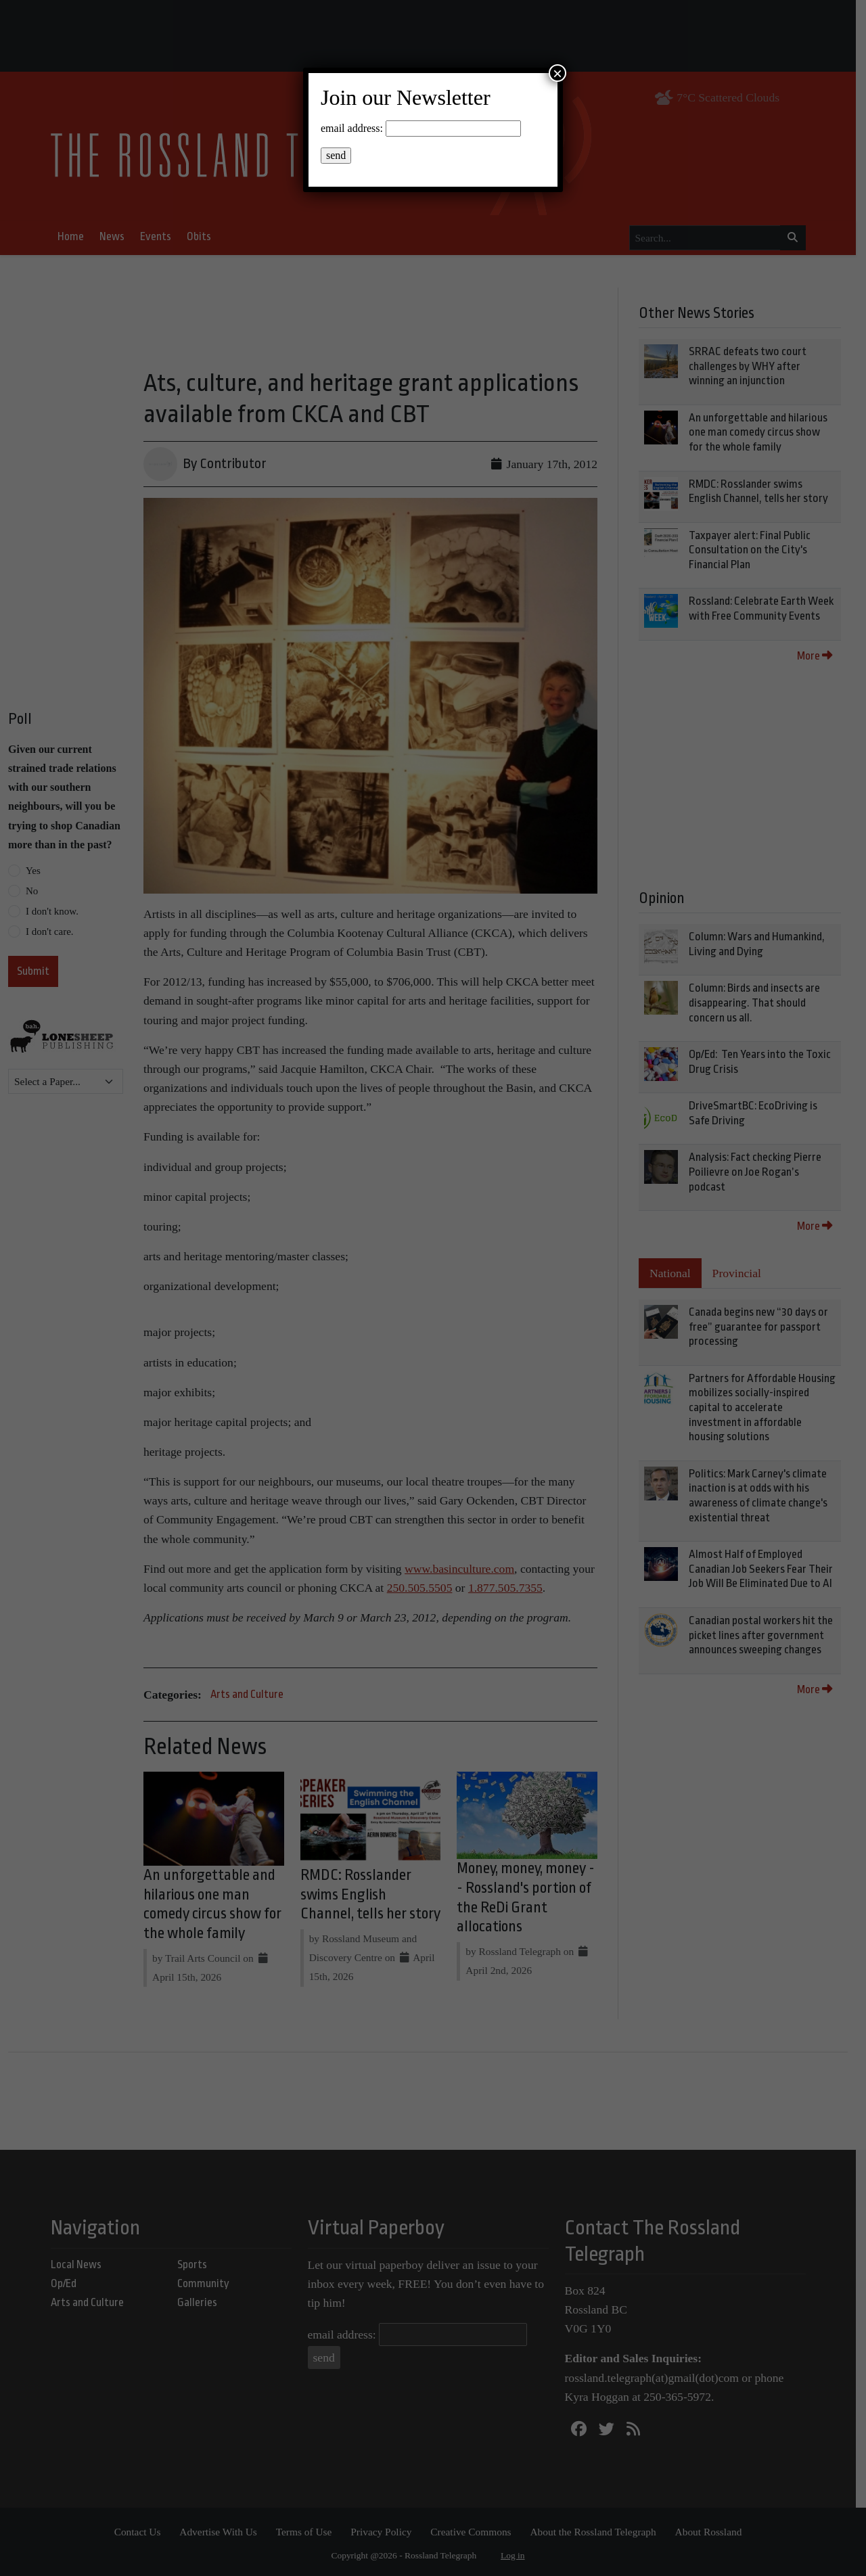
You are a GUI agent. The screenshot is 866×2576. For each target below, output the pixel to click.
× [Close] (557, 73)
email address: (352, 128)
